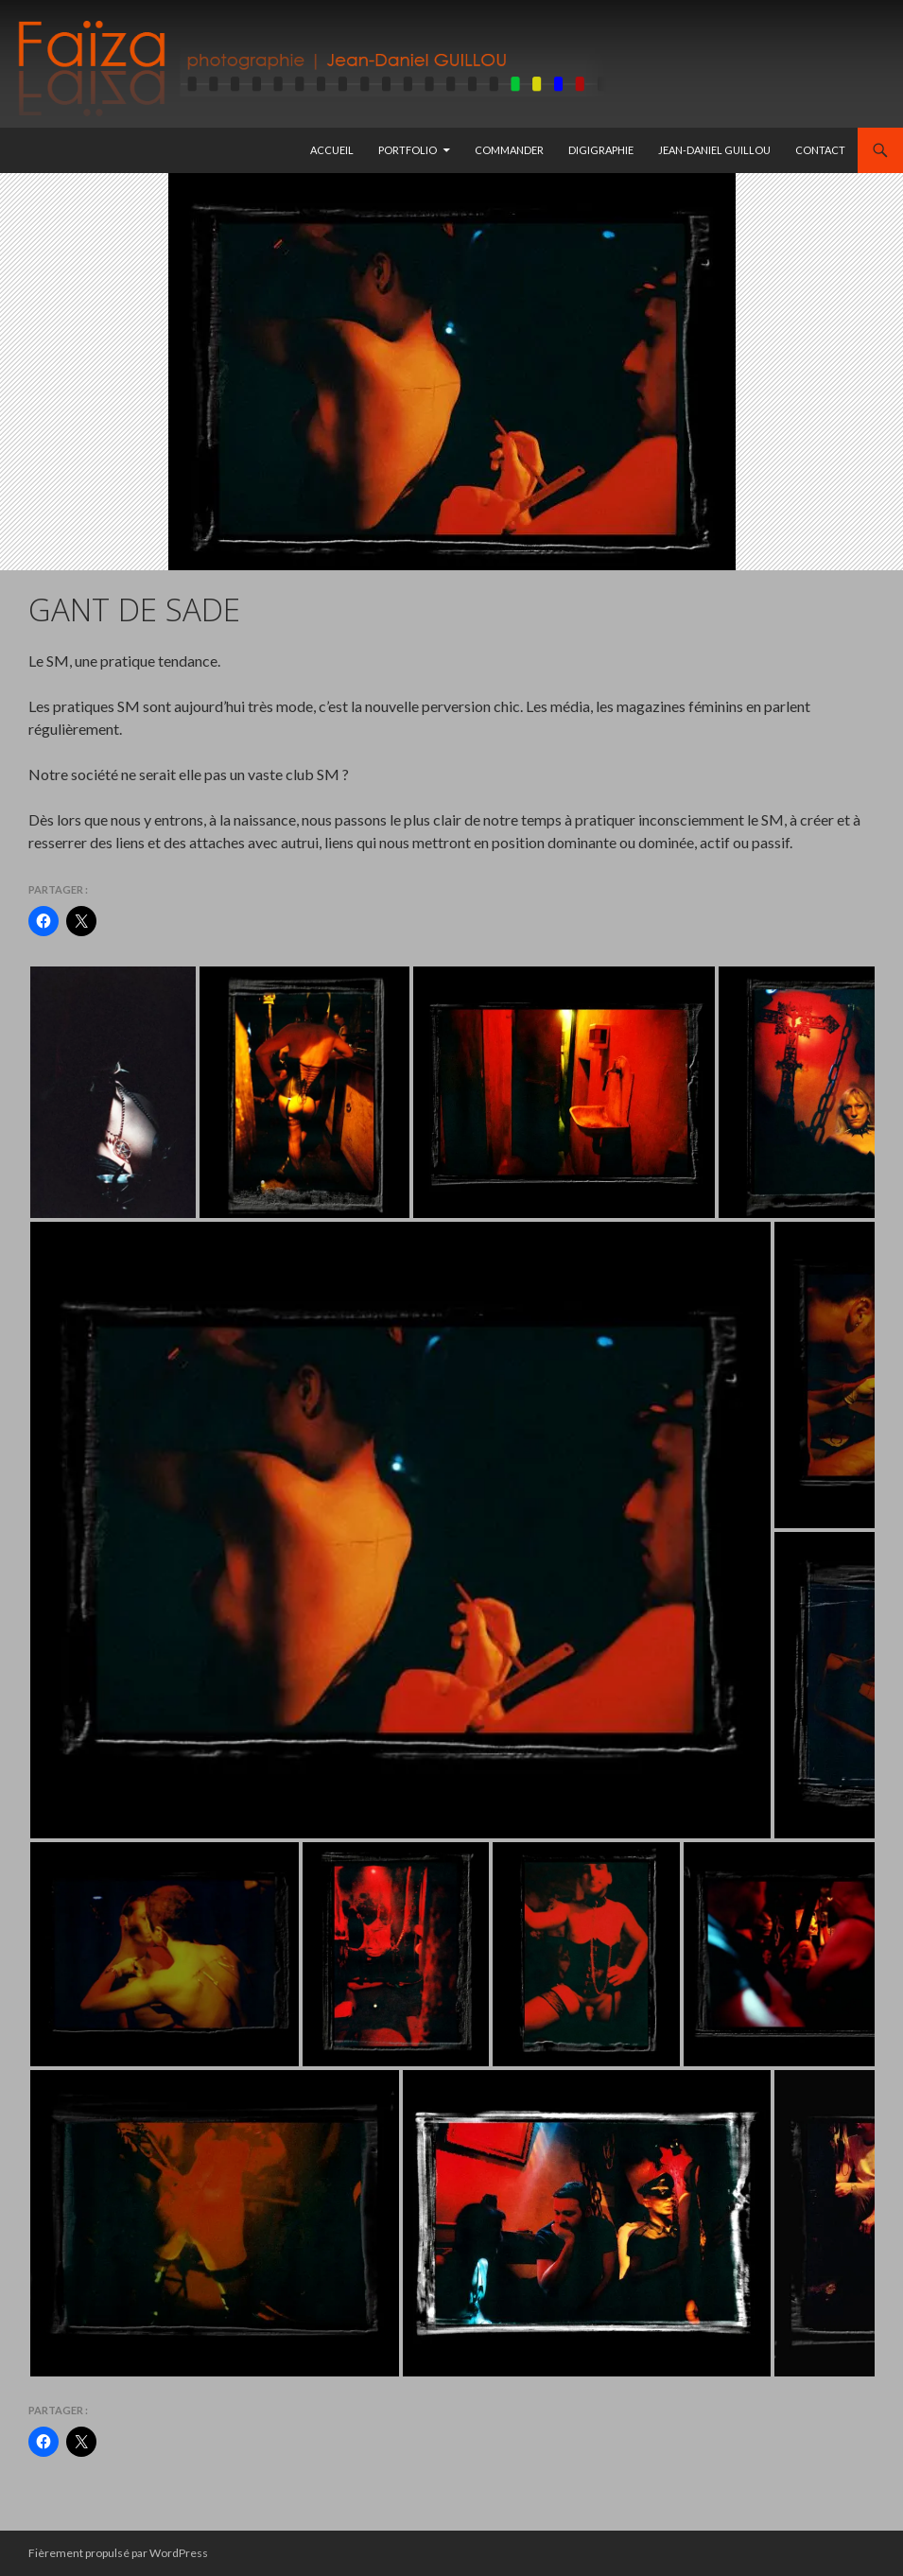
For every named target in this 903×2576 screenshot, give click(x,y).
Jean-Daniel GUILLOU (714, 150)
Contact (820, 150)
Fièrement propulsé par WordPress (118, 2553)
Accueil (332, 150)
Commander (509, 150)
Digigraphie (601, 150)
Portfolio (407, 150)
